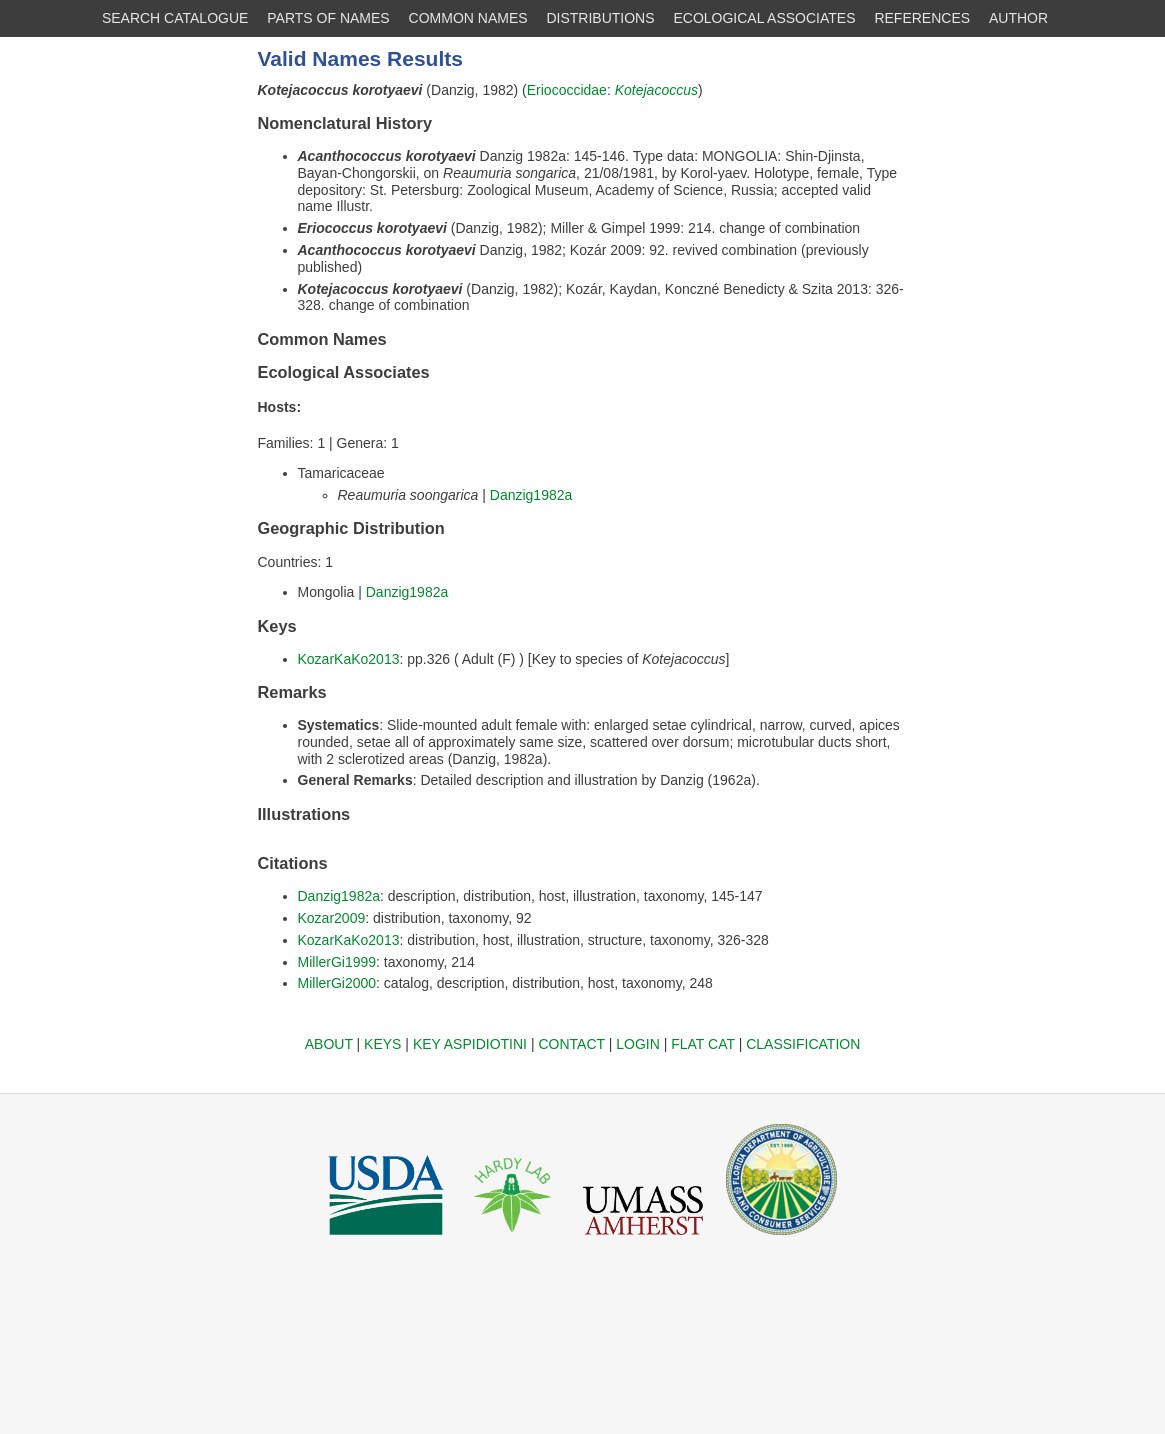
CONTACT (571, 1044)
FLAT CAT (703, 1044)
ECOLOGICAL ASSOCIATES (764, 18)
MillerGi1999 (337, 962)
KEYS (382, 1044)
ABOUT (329, 1044)
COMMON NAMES (468, 18)
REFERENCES (922, 18)
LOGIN (638, 1044)
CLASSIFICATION (803, 1044)
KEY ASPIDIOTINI (470, 1044)
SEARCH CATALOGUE (175, 18)
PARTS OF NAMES (328, 18)
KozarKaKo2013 (349, 659)
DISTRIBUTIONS (600, 18)
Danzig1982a (531, 495)
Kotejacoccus (656, 90)
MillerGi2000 (337, 983)
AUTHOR (1018, 18)
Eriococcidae (567, 90)
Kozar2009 (332, 918)
